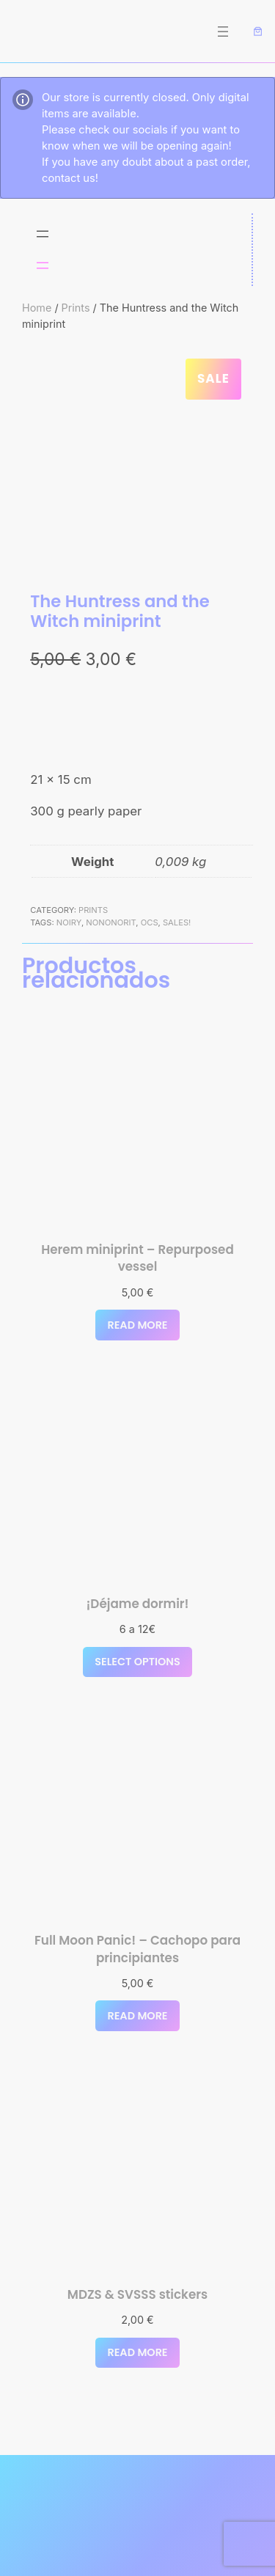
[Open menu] (223, 31)
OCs (149, 922)
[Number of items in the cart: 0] (258, 31)
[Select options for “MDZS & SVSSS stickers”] (137, 2353)
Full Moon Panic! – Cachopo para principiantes (137, 1949)
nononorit (111, 922)
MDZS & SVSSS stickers (137, 2294)
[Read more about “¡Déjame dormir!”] (137, 1662)
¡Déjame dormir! (137, 1604)
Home (36, 307)
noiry (68, 922)
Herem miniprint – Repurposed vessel (137, 1258)
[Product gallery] (137, 462)
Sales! (177, 922)
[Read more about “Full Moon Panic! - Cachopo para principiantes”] (137, 2015)
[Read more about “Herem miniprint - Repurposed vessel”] (137, 1325)
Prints (76, 307)
